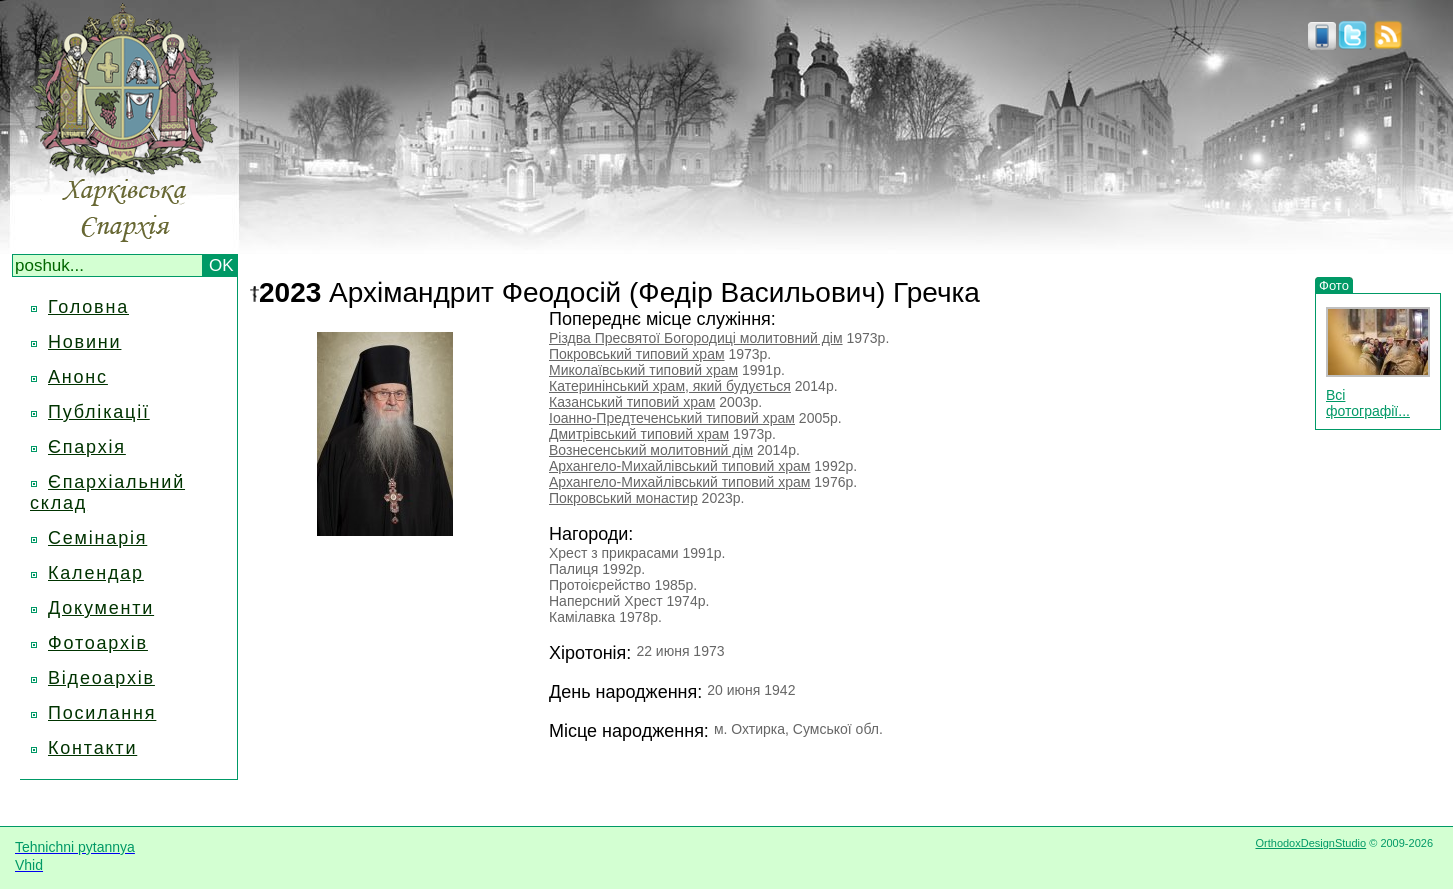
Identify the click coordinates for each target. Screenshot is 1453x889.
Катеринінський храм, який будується (670, 386)
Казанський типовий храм (632, 402)
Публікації (99, 412)
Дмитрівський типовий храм (639, 434)
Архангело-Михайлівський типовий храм (679, 466)
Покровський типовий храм (637, 354)
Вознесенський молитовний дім (651, 450)
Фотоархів (98, 643)
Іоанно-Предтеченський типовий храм (672, 418)
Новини (84, 342)
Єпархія (87, 447)
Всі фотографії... (1368, 403)
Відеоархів (101, 678)
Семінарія (97, 538)
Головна (88, 307)
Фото (1334, 285)
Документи (101, 608)
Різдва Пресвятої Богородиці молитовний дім (696, 338)
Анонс (78, 377)
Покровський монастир (623, 498)
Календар (96, 573)
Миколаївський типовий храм (643, 370)
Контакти (92, 748)
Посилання (102, 713)
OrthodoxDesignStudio (1310, 843)
